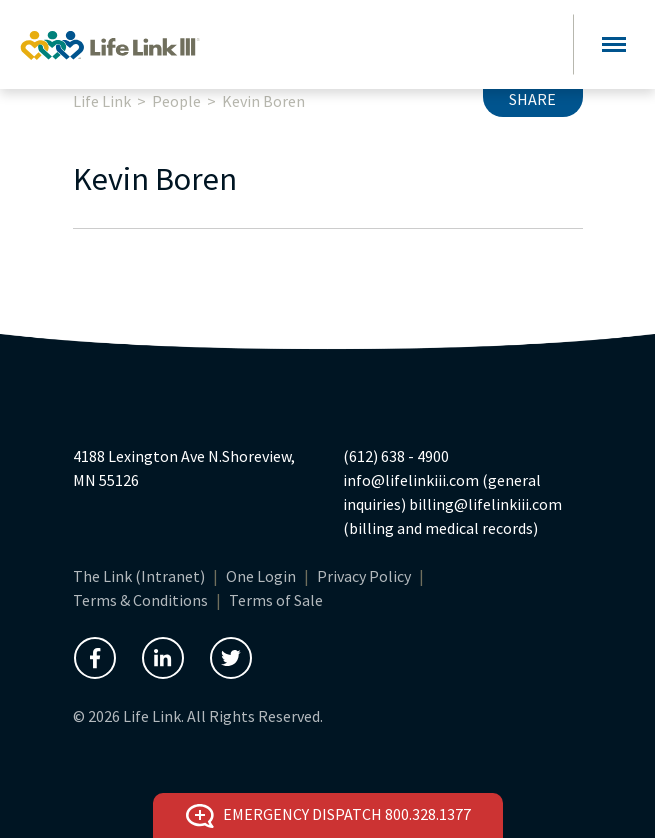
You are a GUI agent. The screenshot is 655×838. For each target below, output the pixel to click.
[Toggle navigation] (614, 44)
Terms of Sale (276, 600)
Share (532, 99)
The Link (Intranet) (139, 576)
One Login (261, 576)
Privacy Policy (364, 576)
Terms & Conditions (140, 600)
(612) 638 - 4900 (396, 456)
